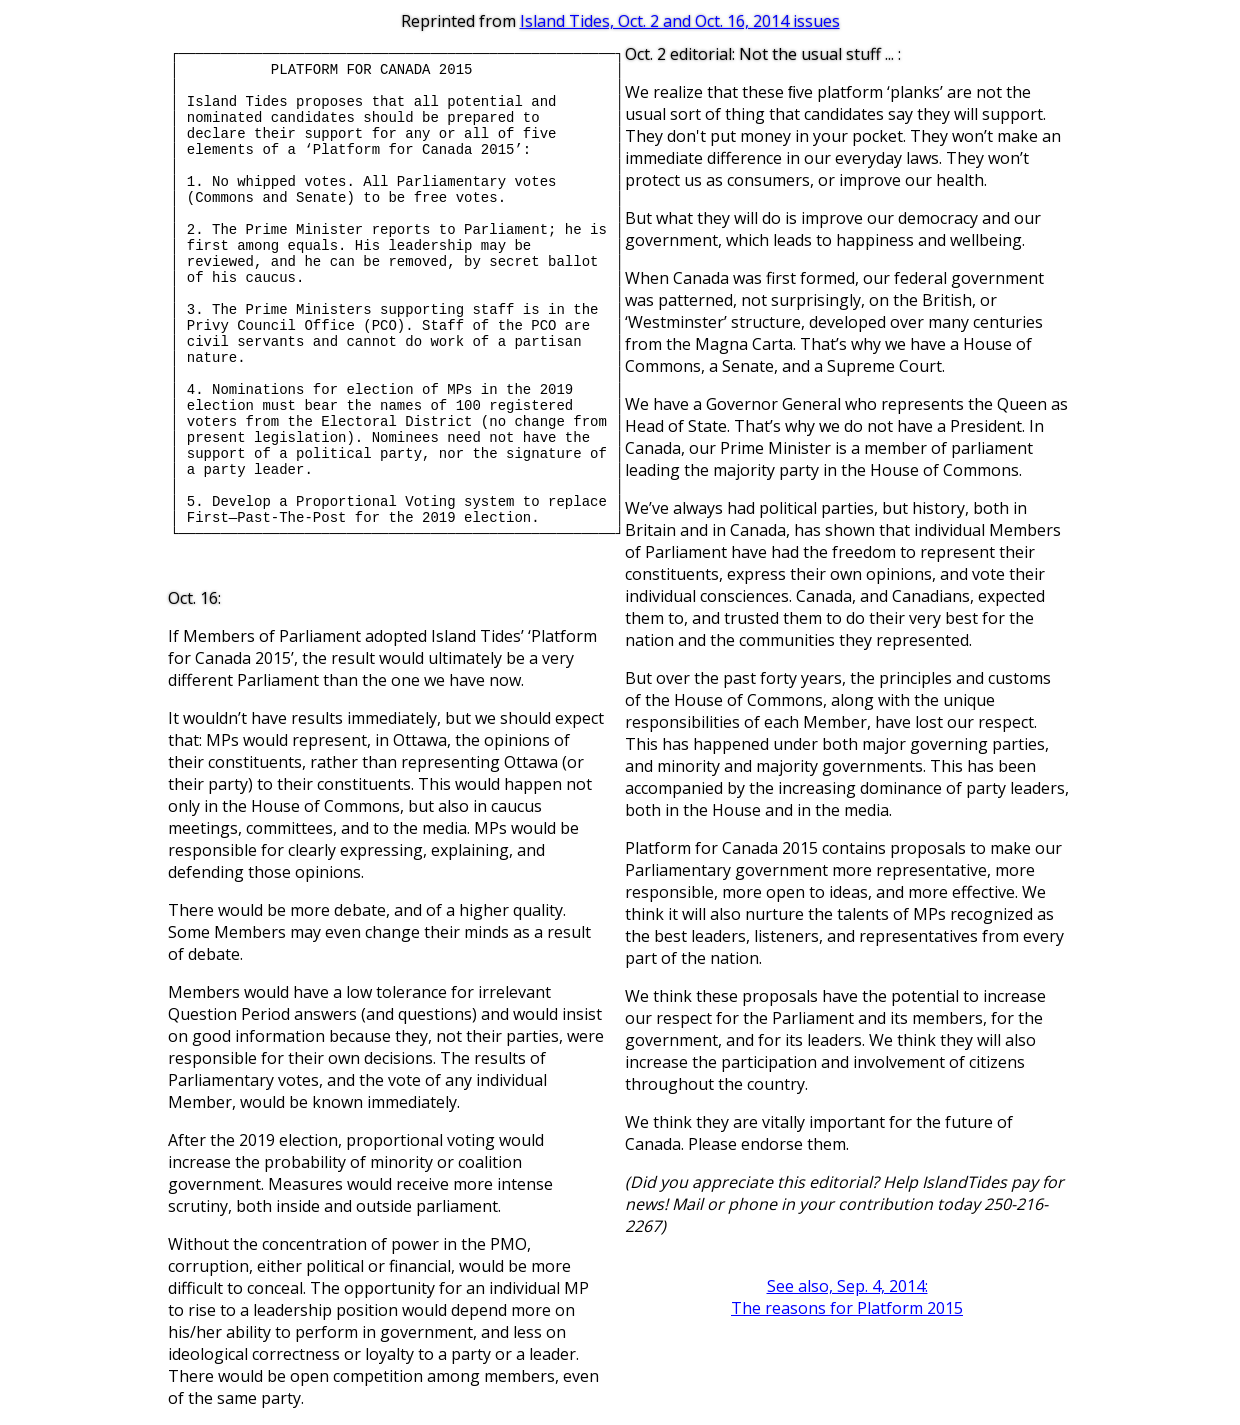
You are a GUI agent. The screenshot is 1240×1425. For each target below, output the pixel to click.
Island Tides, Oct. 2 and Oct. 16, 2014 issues (680, 21)
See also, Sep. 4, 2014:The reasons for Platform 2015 (847, 1297)
